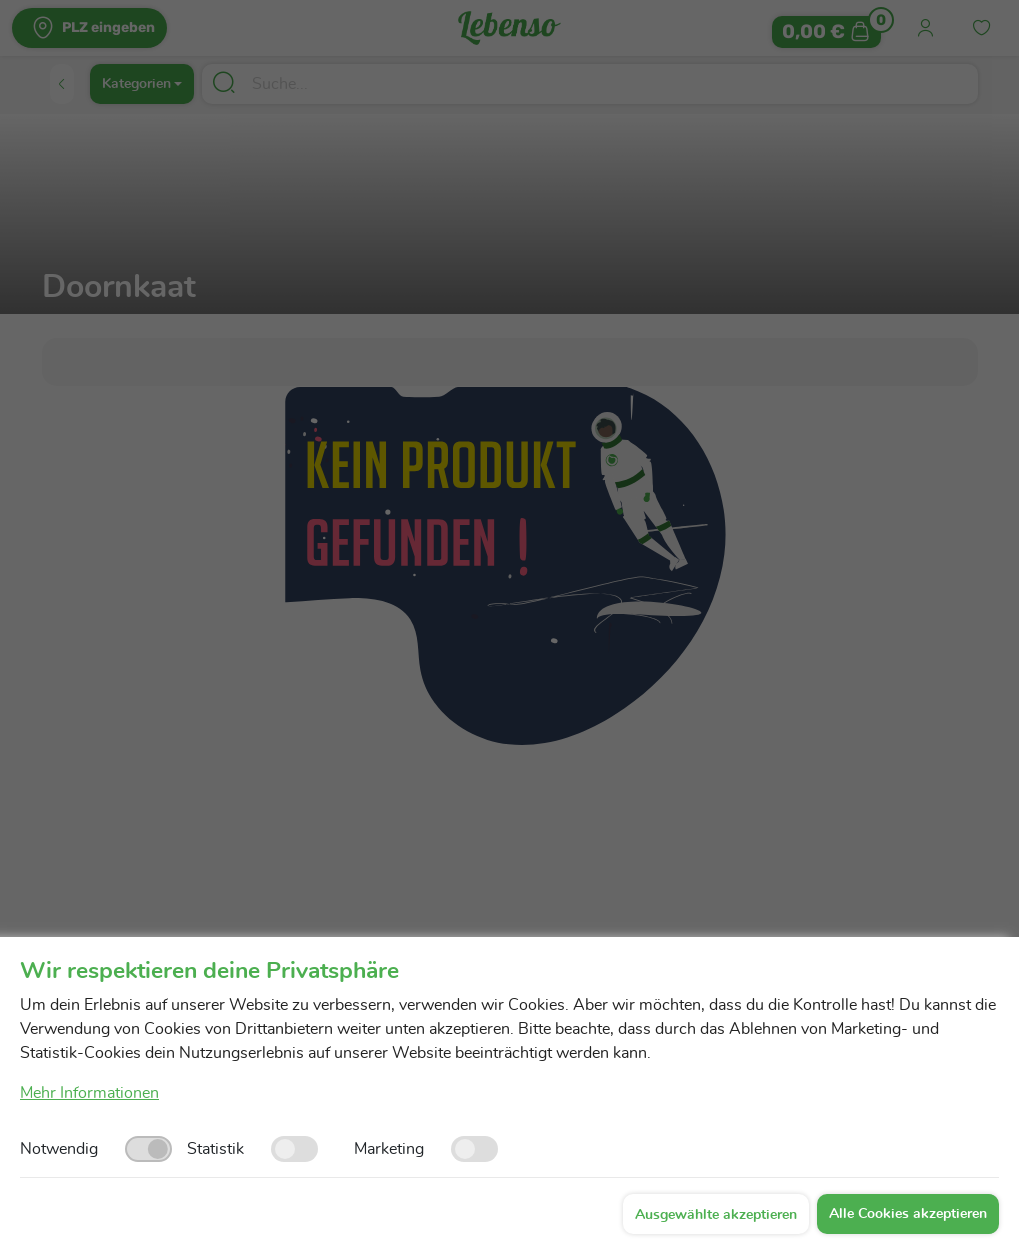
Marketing (389, 1149)
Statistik (215, 1149)
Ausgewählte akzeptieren (716, 1215)
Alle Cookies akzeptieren (908, 1214)
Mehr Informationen (89, 1093)
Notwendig (59, 1149)
